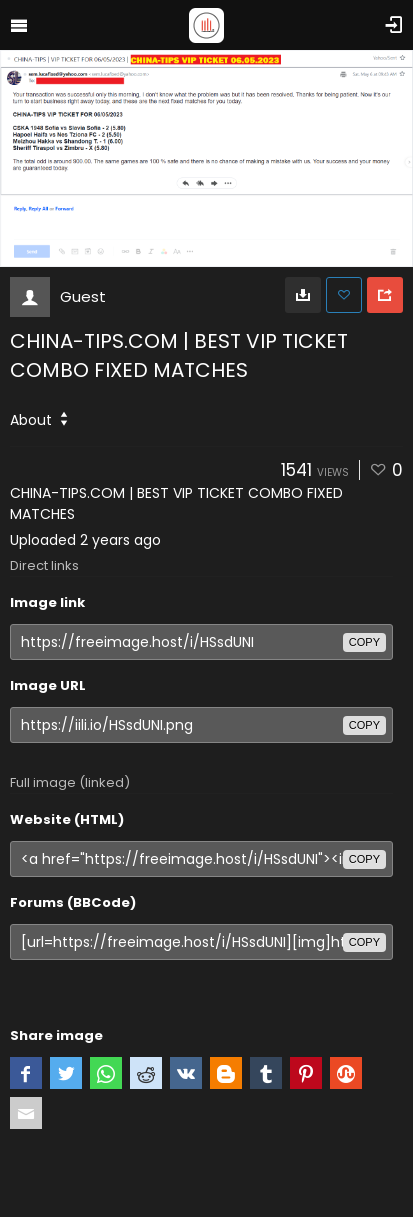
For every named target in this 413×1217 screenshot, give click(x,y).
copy (364, 642)
